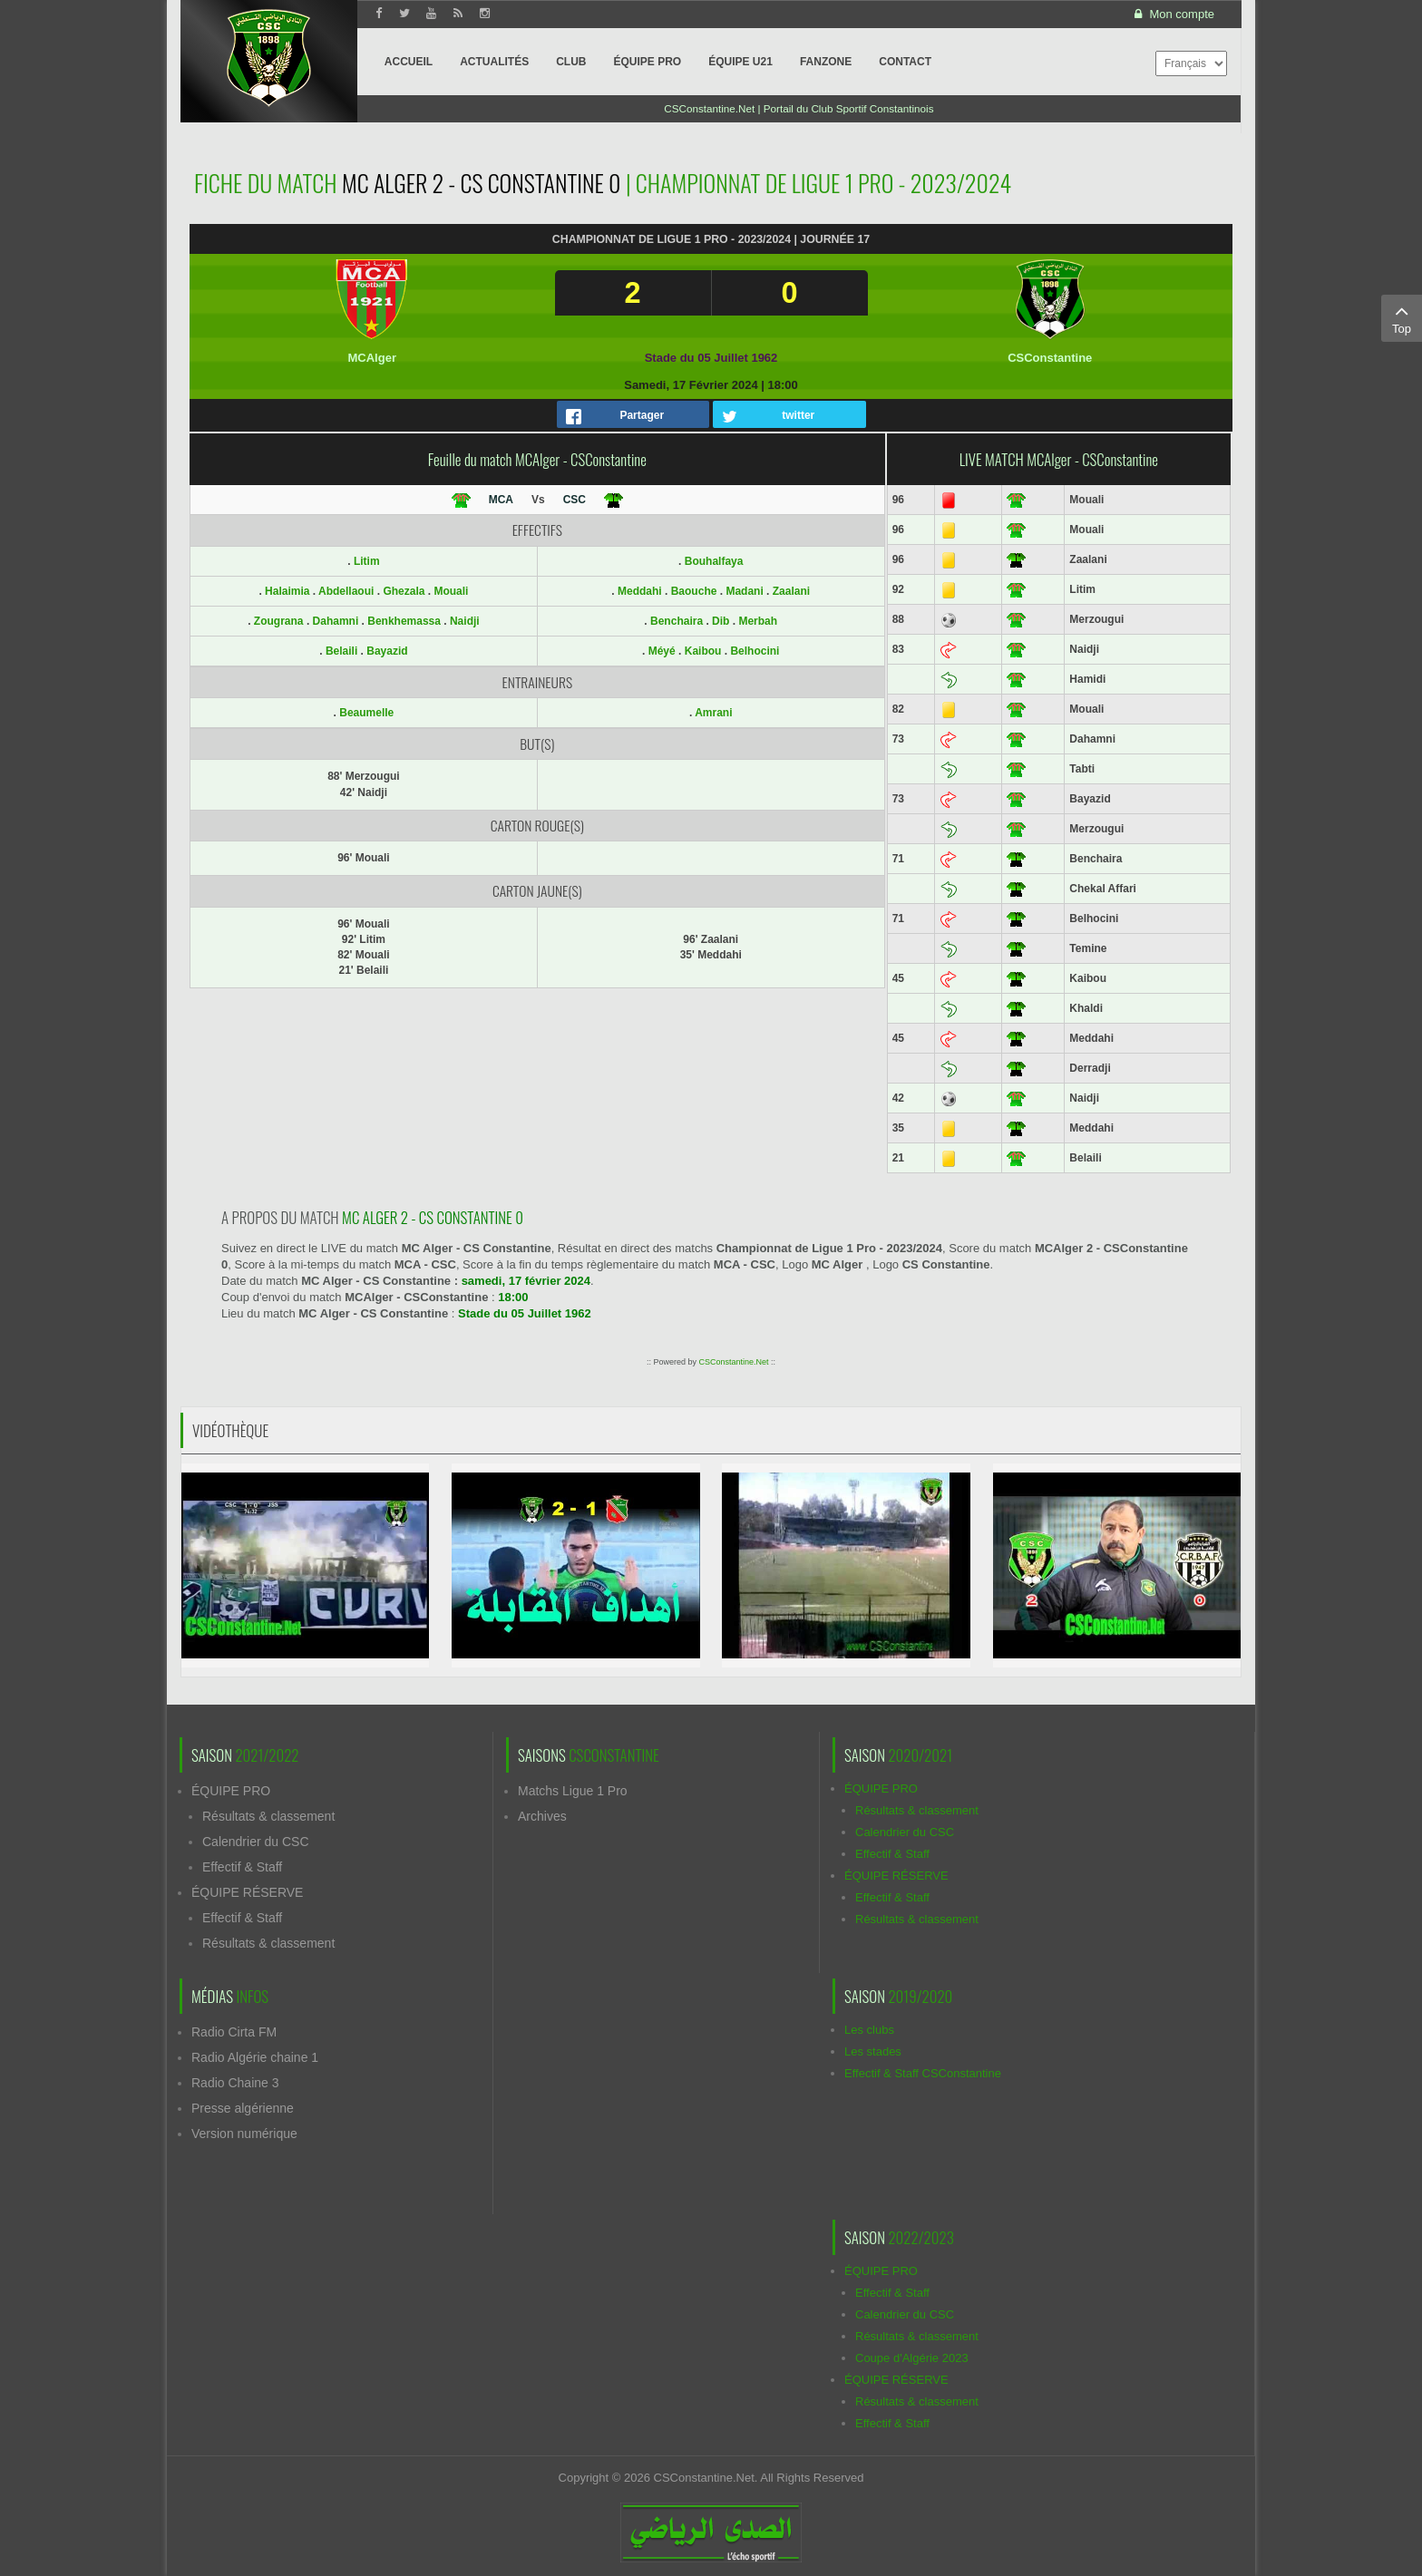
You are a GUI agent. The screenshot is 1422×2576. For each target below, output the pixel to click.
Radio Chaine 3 (235, 2082)
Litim (367, 561)
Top (1401, 317)
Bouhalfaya (714, 561)
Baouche (694, 591)
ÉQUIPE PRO (230, 1791)
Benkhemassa (405, 621)
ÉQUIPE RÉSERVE (247, 1892)
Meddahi (640, 591)
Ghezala (405, 591)
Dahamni (337, 621)
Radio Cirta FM (234, 2032)
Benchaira (676, 621)
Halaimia (289, 591)
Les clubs (869, 2029)
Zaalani (791, 591)
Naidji (465, 621)
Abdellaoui (347, 591)
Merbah (757, 621)
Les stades (872, 2051)
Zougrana (280, 621)
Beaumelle (366, 712)
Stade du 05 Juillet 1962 (711, 358)
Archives (542, 1816)
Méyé (662, 651)
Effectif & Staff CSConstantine (922, 2073)
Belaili (343, 651)
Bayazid (386, 651)
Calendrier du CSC (255, 1841)
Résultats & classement (268, 1816)
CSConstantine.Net (733, 1361)
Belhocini (754, 651)
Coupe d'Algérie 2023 (912, 2358)
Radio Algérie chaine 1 (254, 2057)
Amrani (713, 712)
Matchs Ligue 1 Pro (573, 1791)
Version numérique (244, 2133)
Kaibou (703, 651)
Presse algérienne (242, 2108)
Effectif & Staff (242, 1867)
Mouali (450, 591)
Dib (720, 621)
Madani (744, 591)
